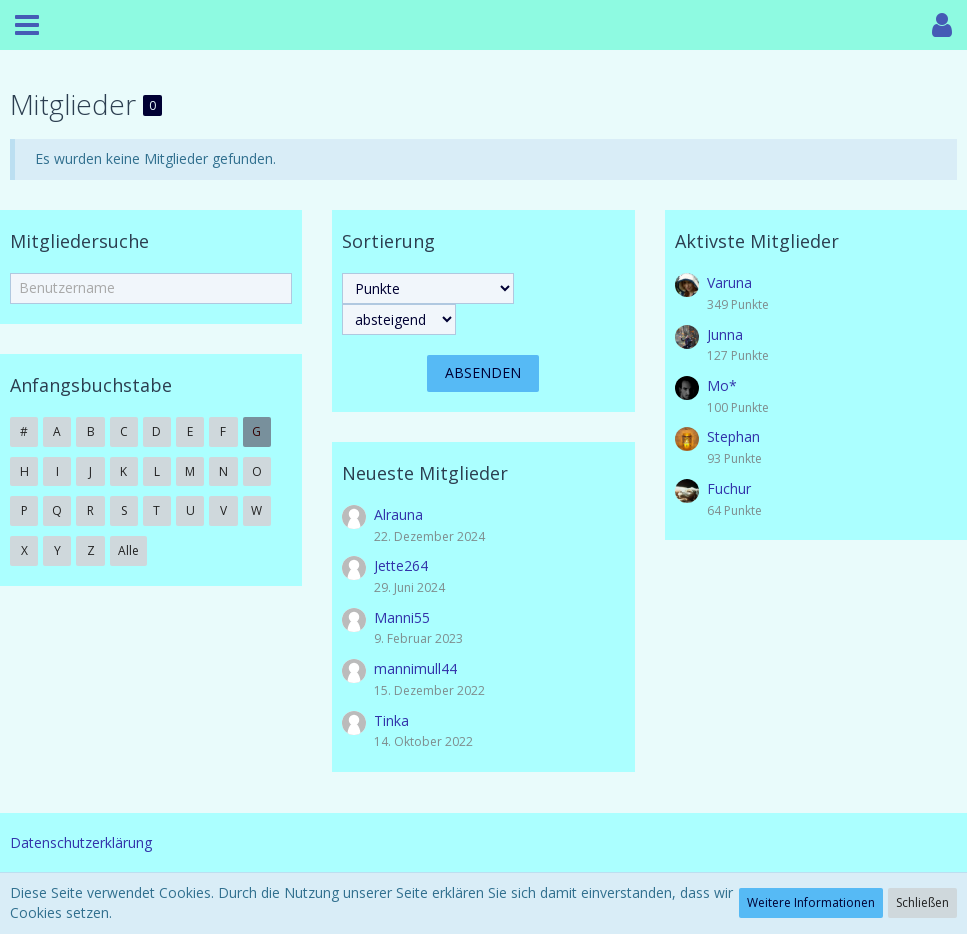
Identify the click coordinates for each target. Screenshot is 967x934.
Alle (128, 550)
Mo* (722, 385)
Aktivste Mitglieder (757, 241)
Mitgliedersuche (79, 241)
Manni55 (402, 617)
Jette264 (401, 565)
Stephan (733, 436)
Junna (725, 334)
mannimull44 (415, 668)
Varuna (729, 282)
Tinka (391, 720)
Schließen (922, 902)
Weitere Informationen (811, 902)
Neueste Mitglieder (425, 473)
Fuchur (729, 488)
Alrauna (398, 514)
